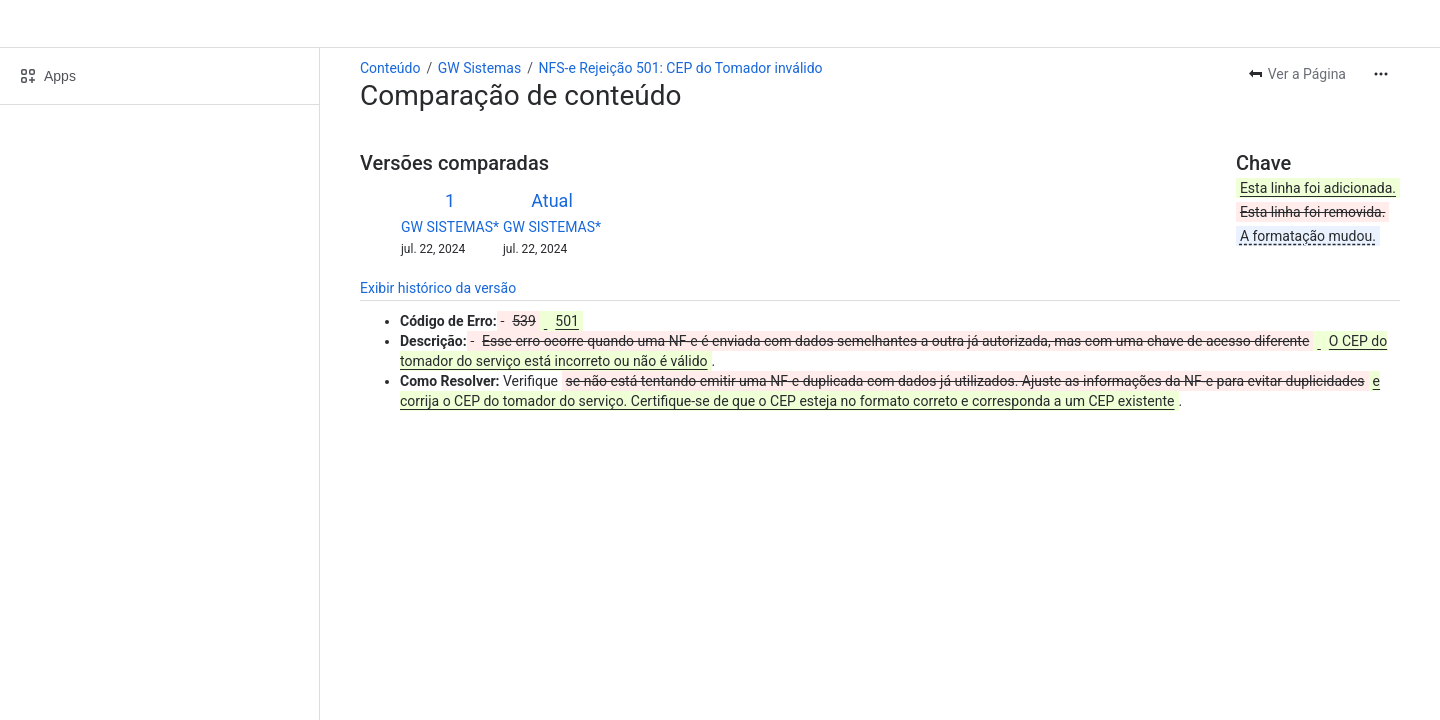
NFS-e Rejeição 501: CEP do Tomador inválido (680, 68)
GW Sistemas (480, 68)
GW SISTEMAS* (450, 227)
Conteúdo (390, 68)
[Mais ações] (1381, 74)
